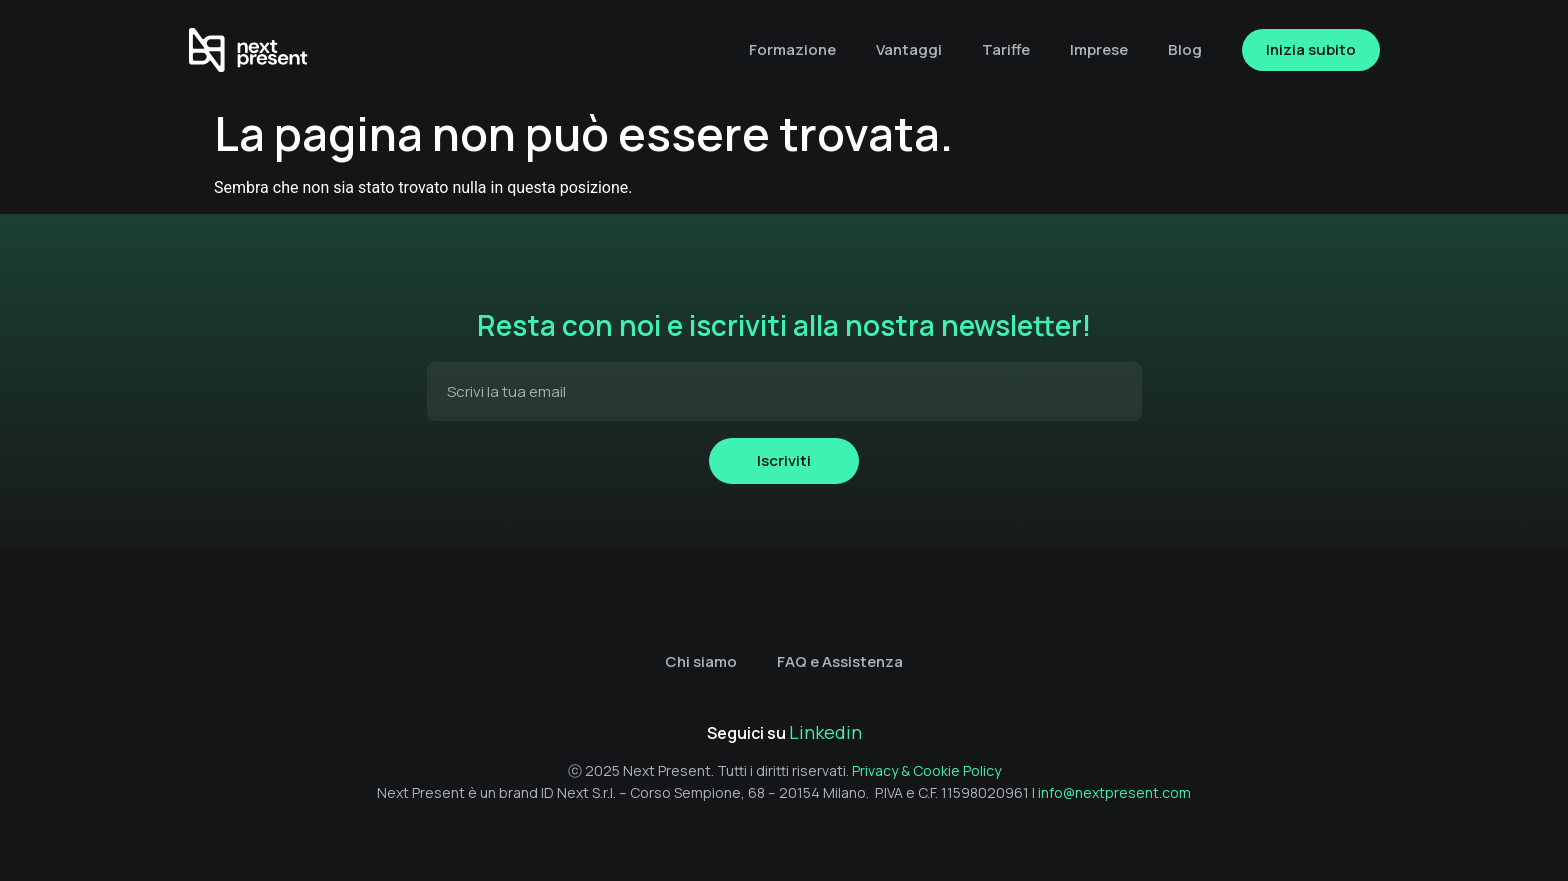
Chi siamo (701, 661)
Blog (1185, 49)
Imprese (1099, 49)
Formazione (792, 49)
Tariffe (1006, 49)
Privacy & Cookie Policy (926, 770)
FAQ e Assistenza (840, 661)
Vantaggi (909, 49)
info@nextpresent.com (1114, 792)
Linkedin (825, 732)
